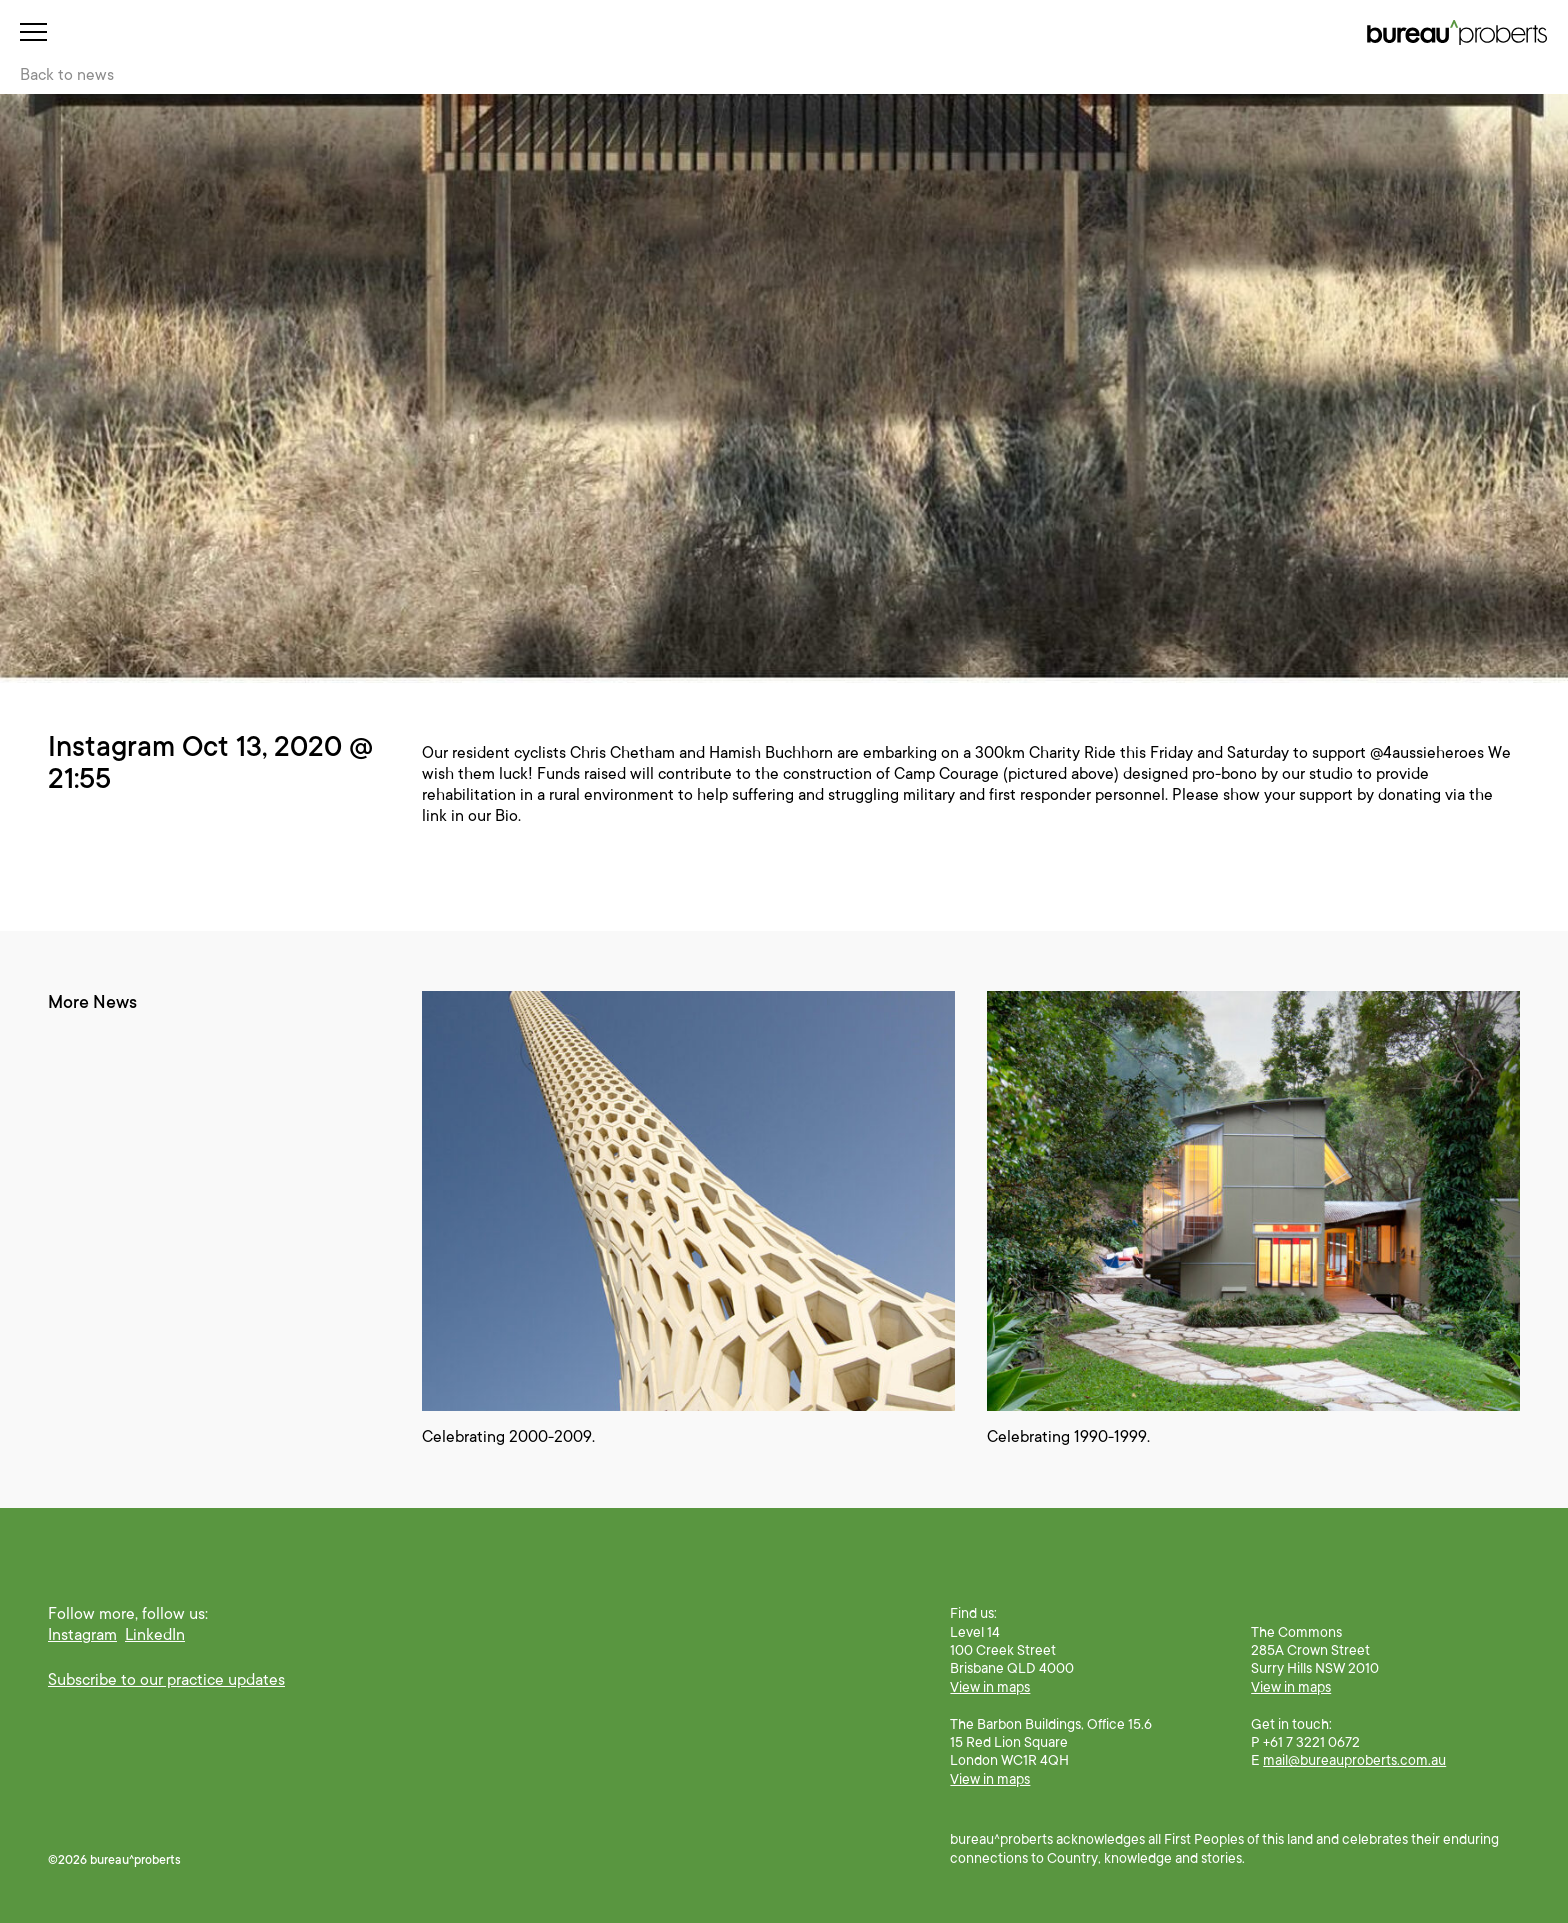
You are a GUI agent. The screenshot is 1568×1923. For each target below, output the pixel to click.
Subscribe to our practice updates (166, 1680)
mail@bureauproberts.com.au (1354, 1760)
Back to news (67, 75)
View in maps (990, 1687)
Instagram (82, 1635)
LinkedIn (155, 1635)
